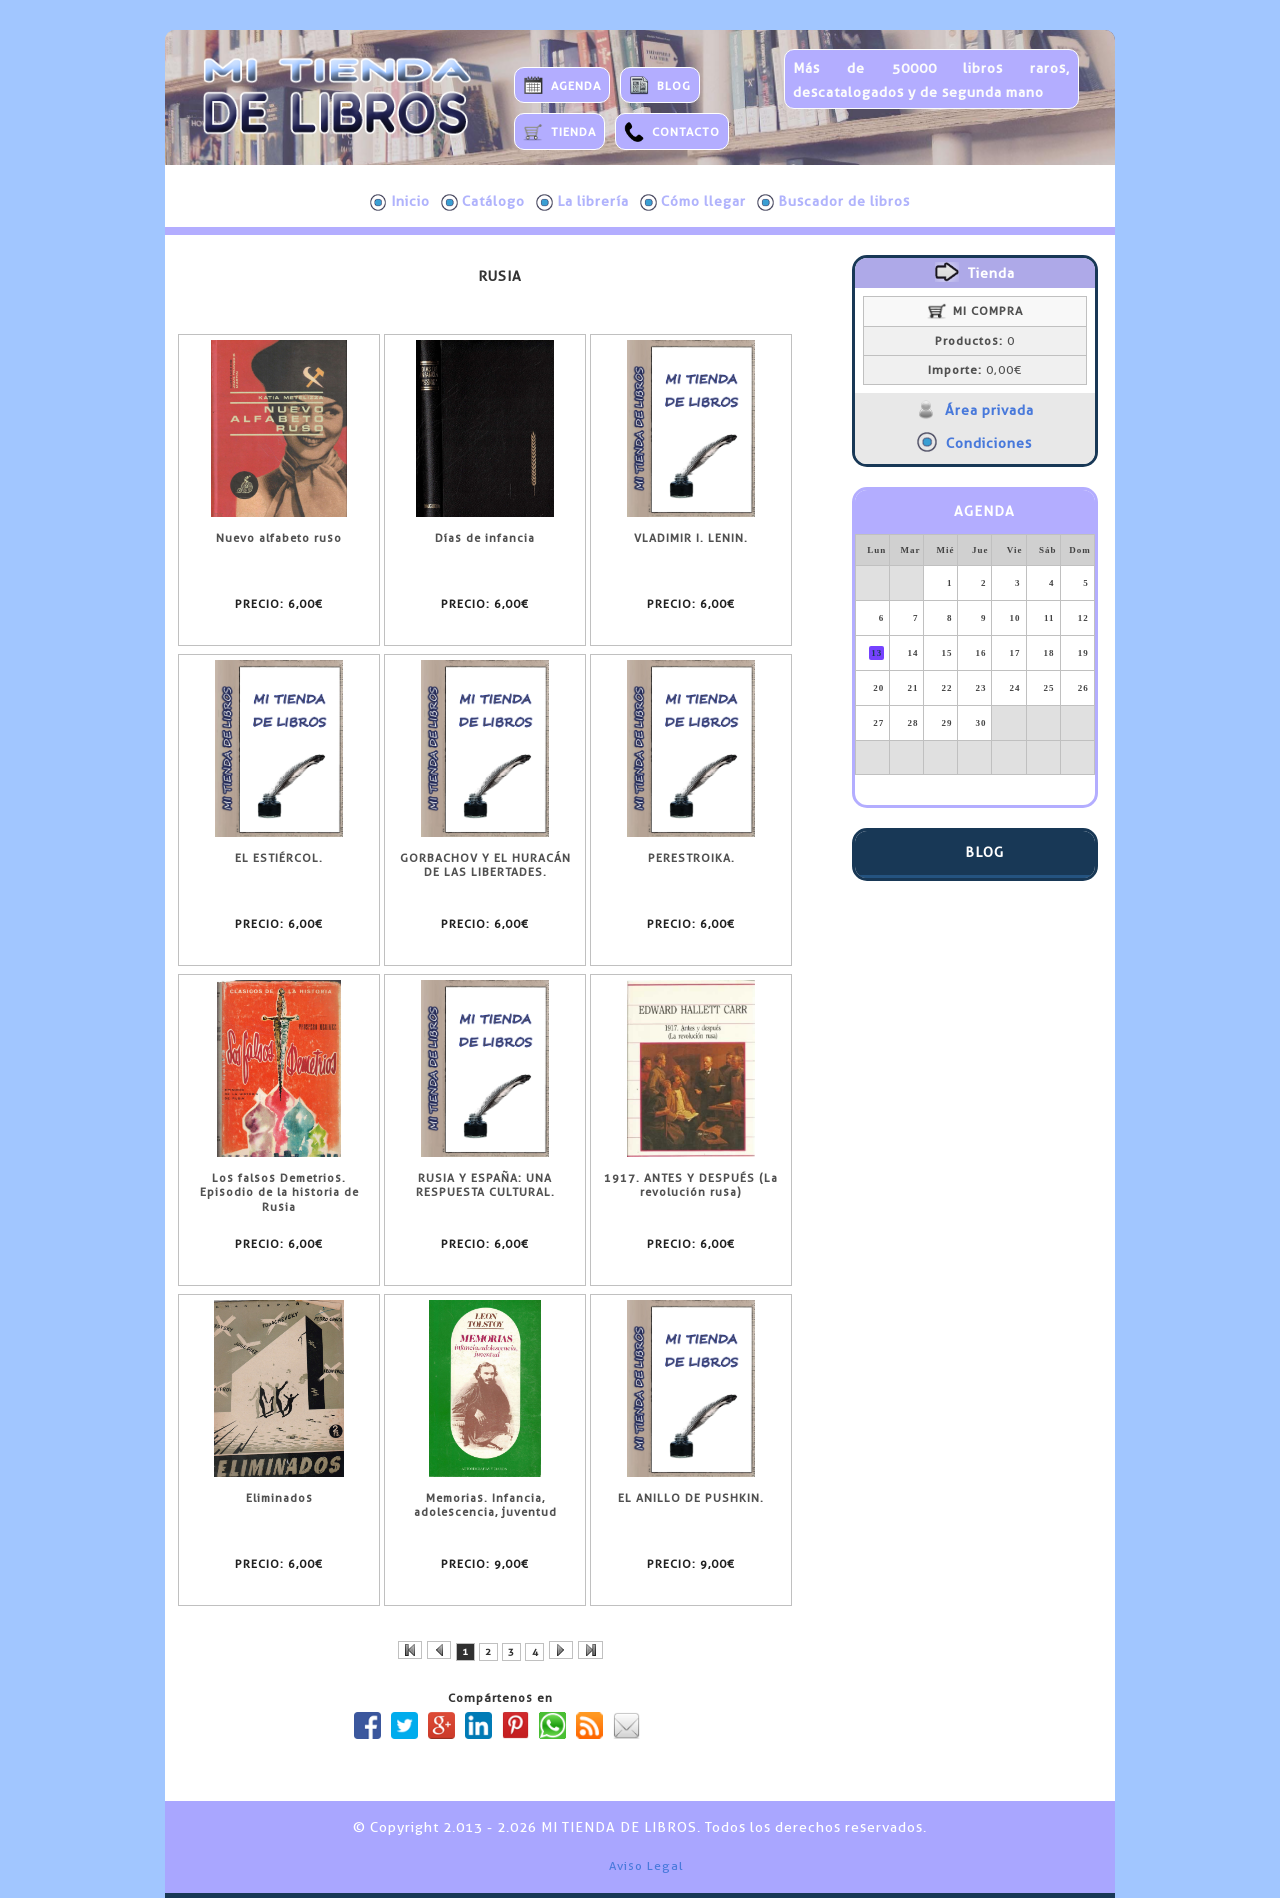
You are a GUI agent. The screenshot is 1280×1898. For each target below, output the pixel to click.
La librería (582, 202)
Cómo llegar (693, 202)
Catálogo (483, 202)
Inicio (400, 202)
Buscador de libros (833, 202)
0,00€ (975, 370)
